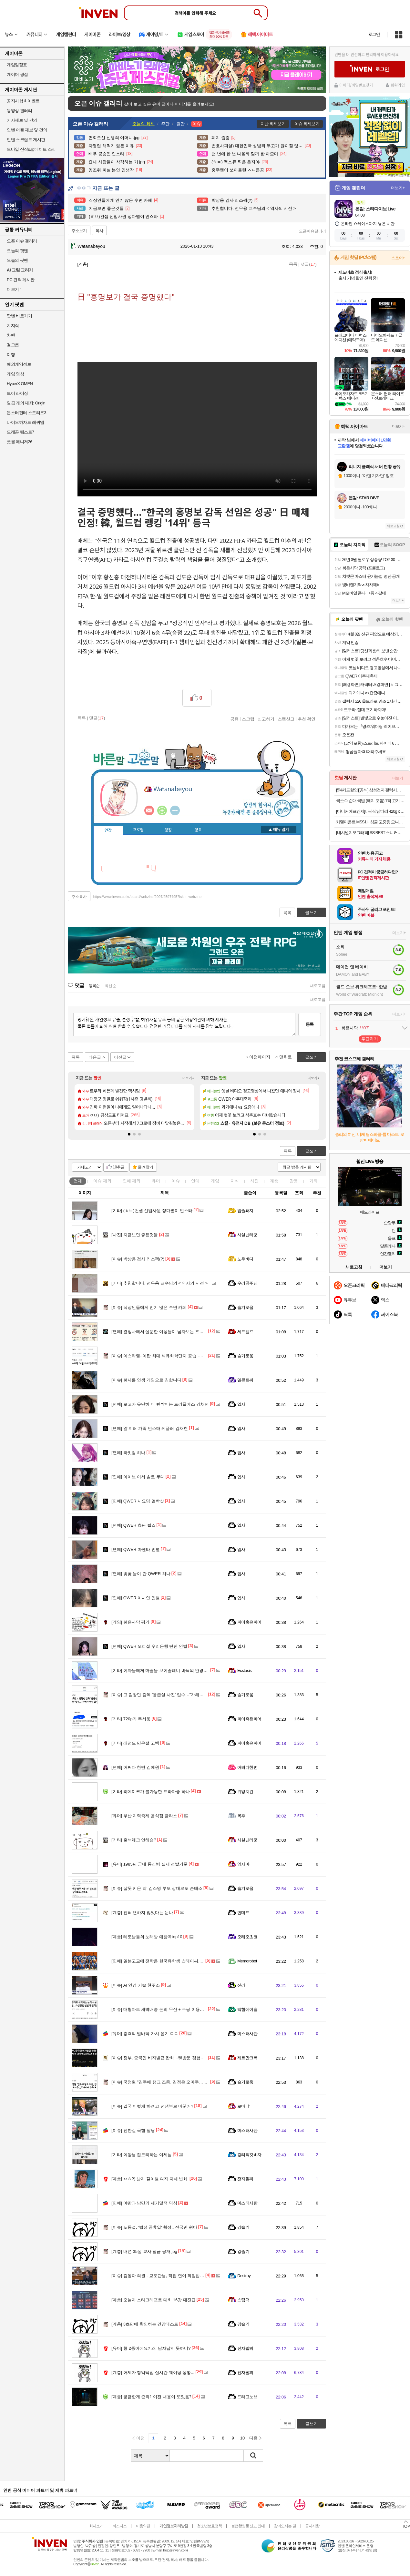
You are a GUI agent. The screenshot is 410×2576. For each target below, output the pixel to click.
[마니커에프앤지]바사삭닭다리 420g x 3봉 (370, 811)
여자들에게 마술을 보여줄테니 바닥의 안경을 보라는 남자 (171, 1670)
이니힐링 (162, 810)
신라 (241, 1985)
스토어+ (398, 258)
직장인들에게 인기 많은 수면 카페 (149, 1307)
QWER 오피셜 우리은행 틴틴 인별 (149, 1646)
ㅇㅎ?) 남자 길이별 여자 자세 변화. (150, 2178)
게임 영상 (15, 374)
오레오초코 (247, 1936)
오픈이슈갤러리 (312, 231)
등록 (309, 1024)
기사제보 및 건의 (22, 120)
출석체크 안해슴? (133, 1840)
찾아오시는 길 (285, 2526)
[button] (129, 1134)
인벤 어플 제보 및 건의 (27, 130)
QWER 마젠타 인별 (135, 1549)
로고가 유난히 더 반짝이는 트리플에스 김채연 (160, 1404)
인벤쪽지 (149, 810)
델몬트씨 (245, 1380)
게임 (215, 1180)
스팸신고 (286, 719)
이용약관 (143, 2526)
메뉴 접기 (278, 829)
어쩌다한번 (247, 1767)
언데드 (243, 1912)
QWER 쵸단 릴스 (133, 1525)
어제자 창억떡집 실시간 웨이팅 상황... (152, 2372)
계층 (274, 1180)
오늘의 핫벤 (17, 251)
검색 (253, 2455)
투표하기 (369, 1038)
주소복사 (79, 896)
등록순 (94, 985)
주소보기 (79, 231)
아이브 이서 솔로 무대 (138, 1476)
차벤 (11, 335)
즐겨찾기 (145, 1167)
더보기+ (188, 1078)
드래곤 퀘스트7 (20, 432)
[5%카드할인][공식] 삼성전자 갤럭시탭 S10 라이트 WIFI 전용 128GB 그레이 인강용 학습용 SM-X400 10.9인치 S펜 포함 (370, 790)
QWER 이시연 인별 (135, 1597)
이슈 (102, 1180)
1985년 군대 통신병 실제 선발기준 (149, 1864)
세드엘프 (245, 1331)
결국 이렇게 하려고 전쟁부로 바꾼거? (152, 2106)
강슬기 (243, 2227)
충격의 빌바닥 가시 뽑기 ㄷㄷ (144, 2033)
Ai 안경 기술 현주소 (135, 1985)
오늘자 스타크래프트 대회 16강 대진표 (153, 2299)
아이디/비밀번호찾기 (356, 85)
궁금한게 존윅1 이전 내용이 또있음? (151, 2396)
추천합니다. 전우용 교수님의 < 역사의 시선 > (159, 1283)
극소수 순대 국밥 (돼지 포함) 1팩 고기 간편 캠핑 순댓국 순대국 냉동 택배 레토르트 (370, 800)
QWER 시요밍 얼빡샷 (137, 1501)
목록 (293, 264)
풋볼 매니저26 (19, 442)
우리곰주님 (247, 1283)
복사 (99, 231)
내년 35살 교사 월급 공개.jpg (144, 2251)
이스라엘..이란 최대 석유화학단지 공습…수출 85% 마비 (169, 1355)
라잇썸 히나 (128, 1452)
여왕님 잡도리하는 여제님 (141, 2154)
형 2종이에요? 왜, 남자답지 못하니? (151, 2348)
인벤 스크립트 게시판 (26, 139)
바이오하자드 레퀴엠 (25, 422)
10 (242, 2438)
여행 (11, 354)
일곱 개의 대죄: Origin (26, 403)
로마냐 (243, 2106)
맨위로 (285, 1056)
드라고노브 (247, 2396)
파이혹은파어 (249, 1622)
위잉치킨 (245, 1791)
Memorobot (247, 1961)
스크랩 (248, 719)
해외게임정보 (19, 364)
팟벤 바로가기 (19, 316)
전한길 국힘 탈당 (133, 2130)
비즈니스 (119, 2526)
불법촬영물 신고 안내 (248, 2526)
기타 (313, 1180)
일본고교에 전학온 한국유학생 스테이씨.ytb (158, 1961)
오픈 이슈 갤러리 (22, 241)
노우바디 (245, 1259)
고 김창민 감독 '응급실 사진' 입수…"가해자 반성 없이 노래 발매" (177, 1694)
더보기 (175, 810)
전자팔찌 (245, 2178)
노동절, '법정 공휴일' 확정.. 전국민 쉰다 (154, 2227)
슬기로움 (245, 1307)
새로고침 (317, 985)
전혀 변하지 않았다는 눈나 (142, 1912)
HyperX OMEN (20, 384)
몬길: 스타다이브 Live (375, 208)
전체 (78, 1180)
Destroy (244, 2275)
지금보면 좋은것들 (134, 1234)
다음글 (94, 1057)
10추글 (119, 1167)
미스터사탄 (247, 2033)
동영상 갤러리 (19, 110)
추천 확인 (307, 719)
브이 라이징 (17, 393)
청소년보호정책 (209, 2526)
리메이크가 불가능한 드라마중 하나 (150, 1791)
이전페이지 (259, 1056)
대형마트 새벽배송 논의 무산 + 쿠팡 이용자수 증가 (164, 2009)
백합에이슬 (247, 2009)
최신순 (110, 985)
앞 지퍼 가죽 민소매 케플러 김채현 (149, 1428)
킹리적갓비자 (249, 2154)
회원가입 (398, 85)
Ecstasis (244, 1670)
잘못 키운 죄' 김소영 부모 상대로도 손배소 (156, 1888)
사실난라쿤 (247, 1234)
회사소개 (96, 2526)
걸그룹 (13, 345)
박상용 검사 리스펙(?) (137, 1259)
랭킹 (168, 830)
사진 (254, 1180)
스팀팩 (243, 2299)
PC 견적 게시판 (21, 280)
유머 (156, 1180)
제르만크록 (247, 2057)
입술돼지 (245, 1210)
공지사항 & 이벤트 (23, 101)
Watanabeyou (88, 246)
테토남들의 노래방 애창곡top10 (146, 1936)
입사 (241, 1404)
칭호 (198, 830)
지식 (235, 1180)
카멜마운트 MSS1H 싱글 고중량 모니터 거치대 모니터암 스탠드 (370, 822)
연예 (132, 1180)
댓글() (308, 264)
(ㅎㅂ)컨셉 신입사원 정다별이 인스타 (151, 1210)
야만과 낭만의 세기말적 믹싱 (144, 2203)
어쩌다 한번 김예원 (135, 1767)
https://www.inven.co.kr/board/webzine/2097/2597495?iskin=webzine (147, 897)
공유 (234, 719)
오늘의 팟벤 (17, 260)
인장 (108, 830)
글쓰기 (311, 1151)
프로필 (138, 830)
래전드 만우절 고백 (135, 1743)
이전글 (120, 1057)
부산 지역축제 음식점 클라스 (144, 1815)
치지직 (13, 325)
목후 (241, 1815)
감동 (294, 1180)
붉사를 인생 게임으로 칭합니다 (146, 1380)
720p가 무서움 (130, 1718)
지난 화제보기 (273, 123)
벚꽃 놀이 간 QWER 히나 (140, 1573)
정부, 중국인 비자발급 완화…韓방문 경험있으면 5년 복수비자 (175, 2057)
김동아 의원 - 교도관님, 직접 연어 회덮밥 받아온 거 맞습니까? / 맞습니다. (186, 2275)
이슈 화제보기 (306, 123)
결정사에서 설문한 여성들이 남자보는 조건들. (160, 1331)
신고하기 (266, 719)
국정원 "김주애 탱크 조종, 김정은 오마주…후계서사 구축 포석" (176, 2082)
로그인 (374, 34)
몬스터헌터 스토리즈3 (26, 413)
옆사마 (243, 1864)
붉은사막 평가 (130, 1622)
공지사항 (312, 2526)
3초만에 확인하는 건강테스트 (144, 2324)
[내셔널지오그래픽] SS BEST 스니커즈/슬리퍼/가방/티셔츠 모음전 (370, 832)
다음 (253, 2438)
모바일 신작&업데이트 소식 (31, 149)
